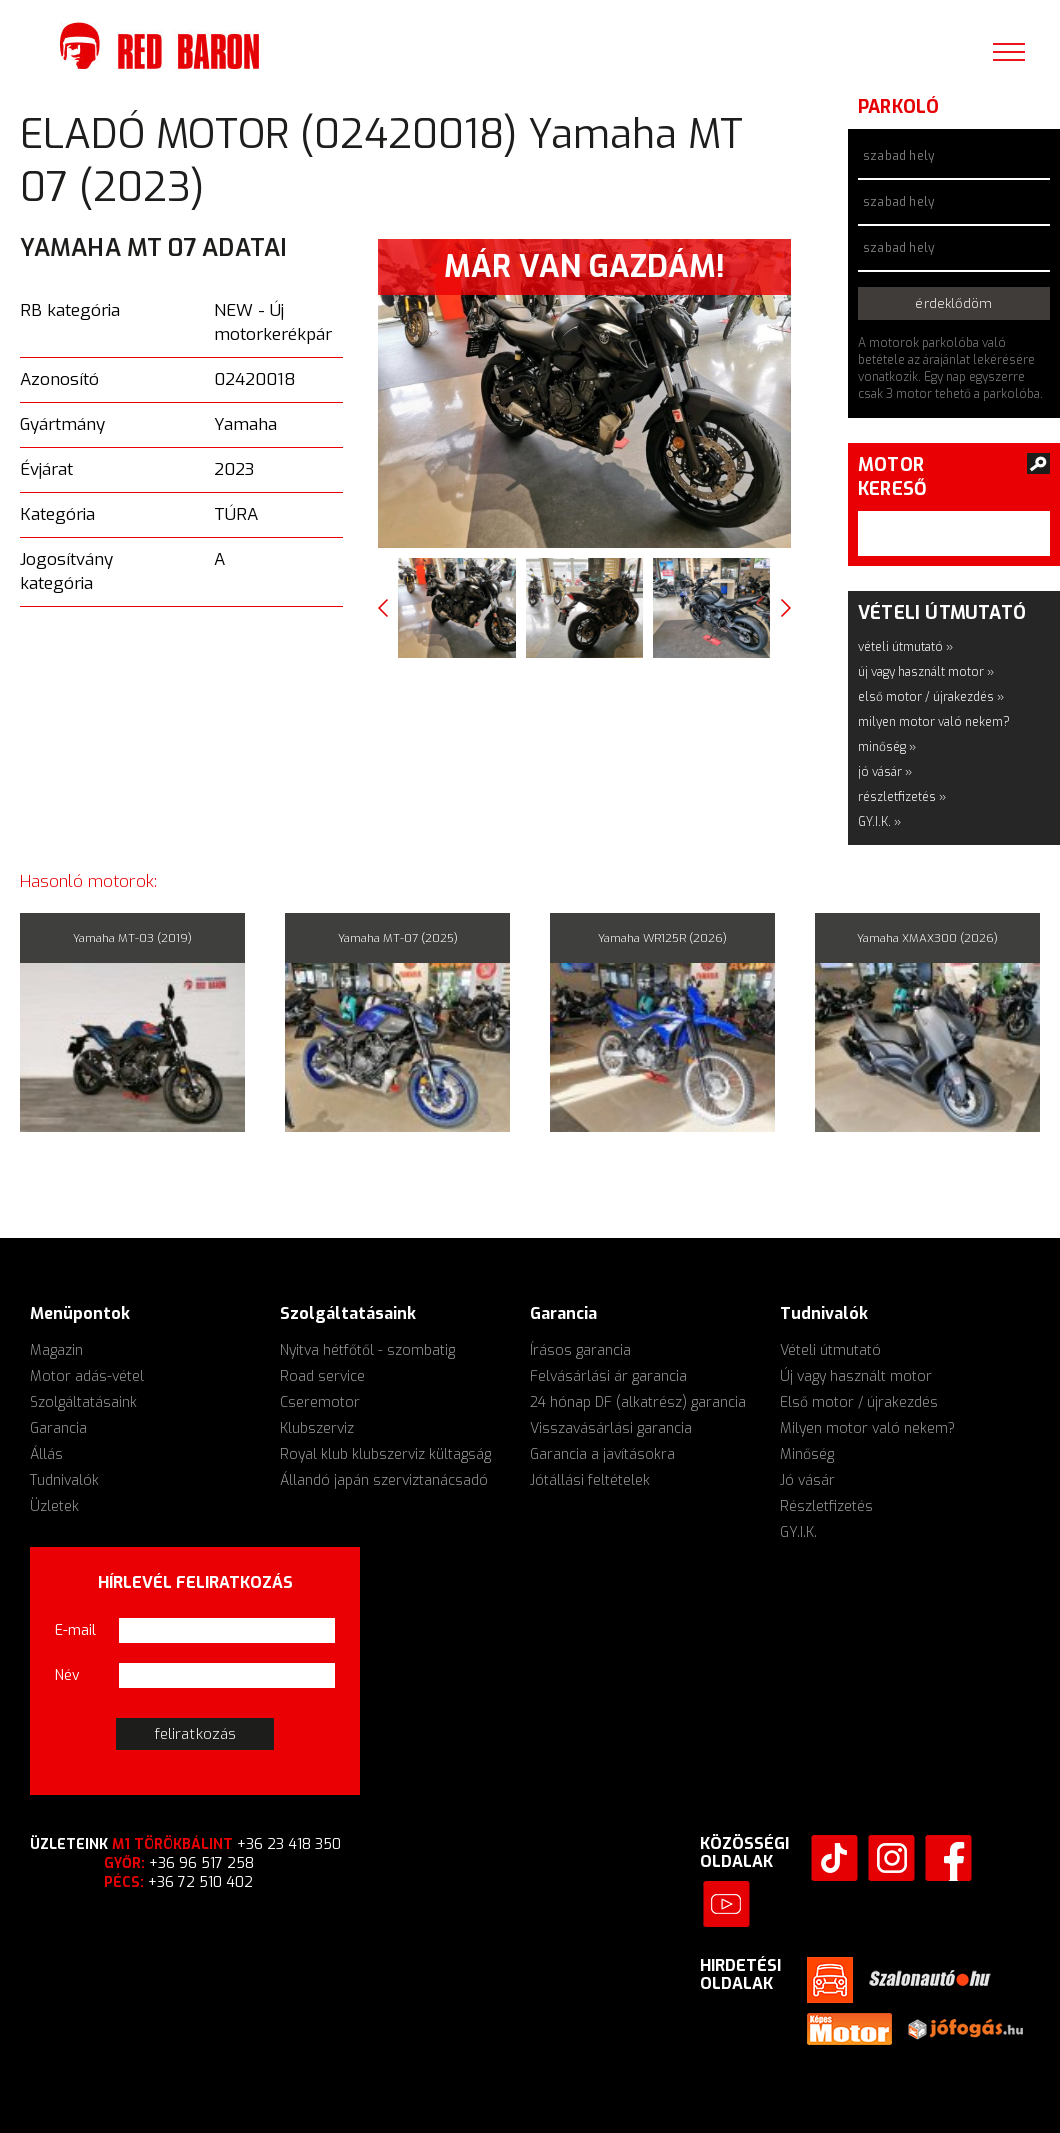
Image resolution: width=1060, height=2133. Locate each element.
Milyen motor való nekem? (867, 1428)
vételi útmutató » (905, 647)
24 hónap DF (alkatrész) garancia (638, 1402)
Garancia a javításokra (602, 1454)
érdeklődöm (953, 303)
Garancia (58, 1428)
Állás (46, 1454)
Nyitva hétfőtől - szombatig (367, 1350)
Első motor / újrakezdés (859, 1402)
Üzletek (54, 1506)
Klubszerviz (317, 1428)
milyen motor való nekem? (934, 722)
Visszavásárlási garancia (611, 1428)
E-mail (75, 1630)
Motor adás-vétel (87, 1376)
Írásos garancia (580, 1350)
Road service (322, 1376)
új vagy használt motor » (926, 672)
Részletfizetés (826, 1506)
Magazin (56, 1350)
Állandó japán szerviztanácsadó (384, 1480)
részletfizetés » (902, 797)
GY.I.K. (798, 1532)
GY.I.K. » (879, 822)
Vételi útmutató (830, 1350)
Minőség (807, 1454)
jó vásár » (885, 772)
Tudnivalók (64, 1480)
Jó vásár (807, 1480)
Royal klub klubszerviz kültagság (385, 1454)
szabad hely (898, 156)
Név (67, 1675)
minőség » (887, 747)
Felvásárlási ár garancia (608, 1376)
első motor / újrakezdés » (931, 697)
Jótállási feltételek (590, 1480)
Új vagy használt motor (856, 1376)
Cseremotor (320, 1402)
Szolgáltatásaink (83, 1402)
